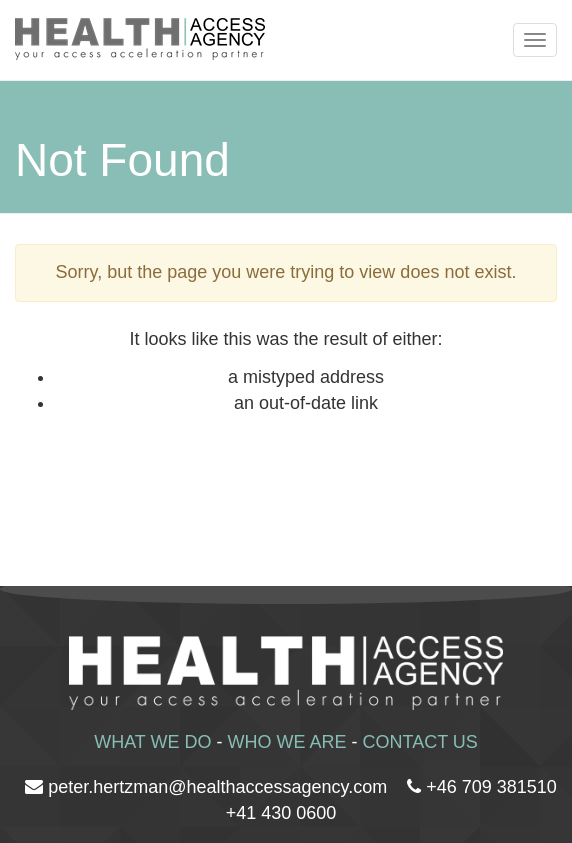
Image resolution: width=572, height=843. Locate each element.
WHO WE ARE (286, 742)
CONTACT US (420, 742)
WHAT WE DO (152, 742)
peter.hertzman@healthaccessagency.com (217, 787)
